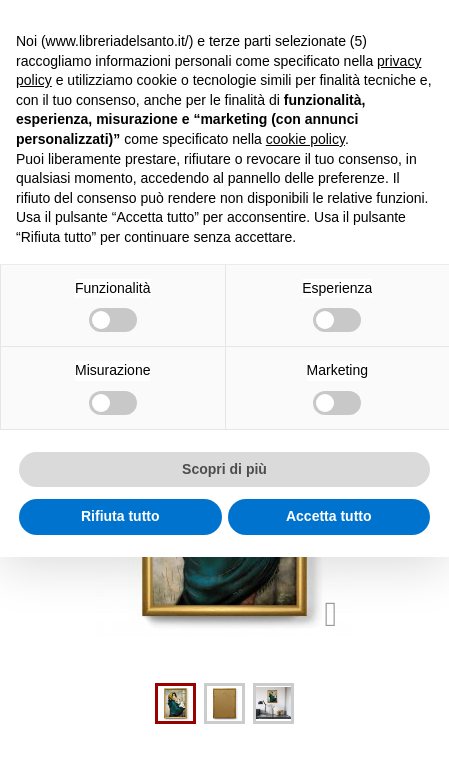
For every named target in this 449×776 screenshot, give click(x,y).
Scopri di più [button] (224, 469)
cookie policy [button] (305, 139)
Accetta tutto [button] (329, 516)
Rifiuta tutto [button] (120, 516)
